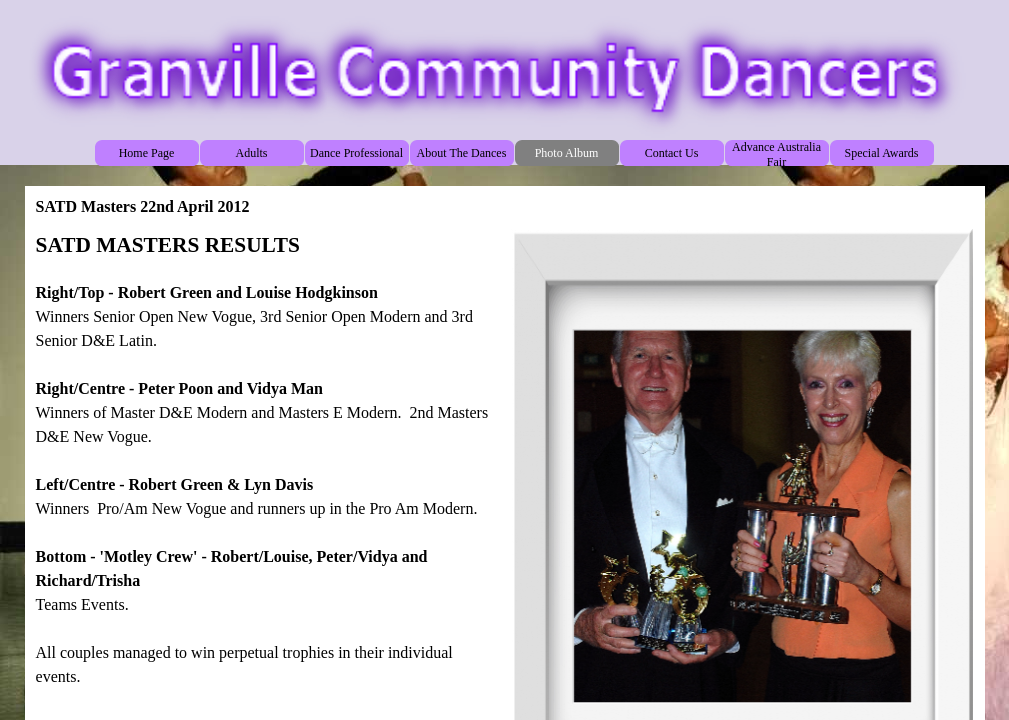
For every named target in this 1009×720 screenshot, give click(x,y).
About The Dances (462, 153)
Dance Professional (356, 153)
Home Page (147, 153)
